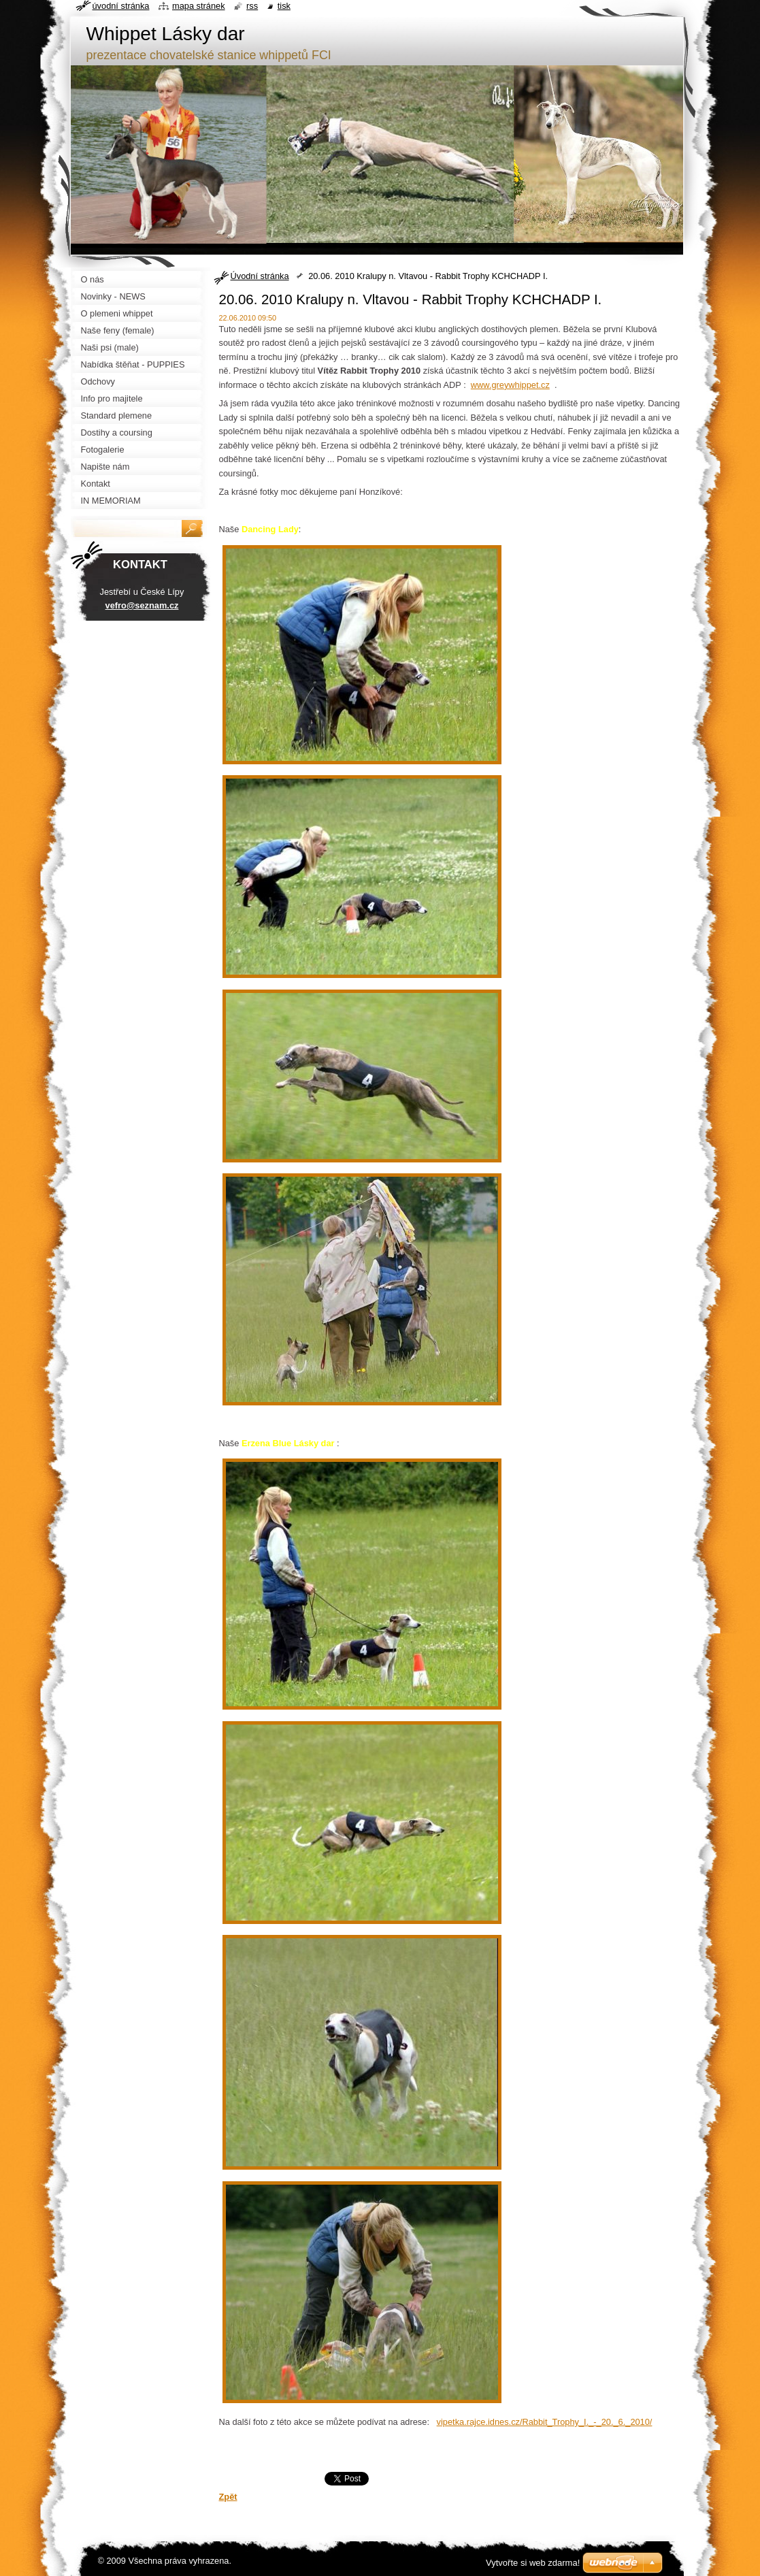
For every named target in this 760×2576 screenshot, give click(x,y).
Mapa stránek (198, 6)
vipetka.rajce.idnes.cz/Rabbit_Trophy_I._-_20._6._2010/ (544, 2422)
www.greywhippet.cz (510, 385)
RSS (252, 6)
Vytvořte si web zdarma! (533, 2563)
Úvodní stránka (260, 276)
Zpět (228, 2497)
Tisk (284, 6)
